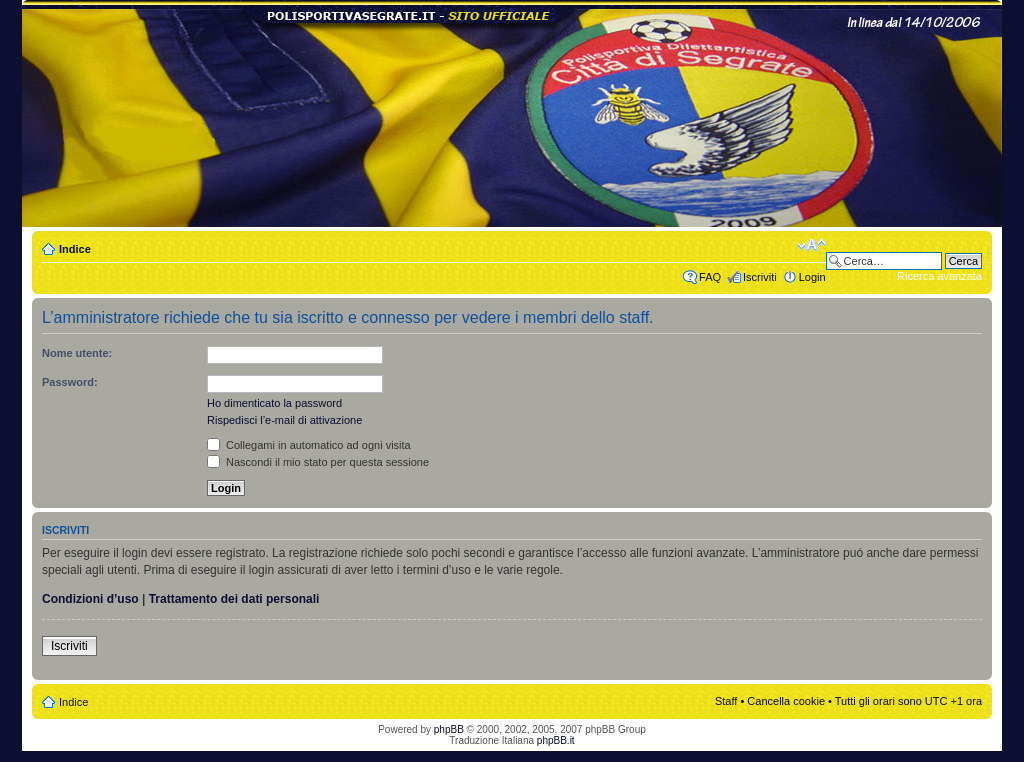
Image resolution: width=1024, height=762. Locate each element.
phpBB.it (556, 740)
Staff (726, 701)
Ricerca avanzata (939, 276)
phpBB (449, 729)
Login (812, 277)
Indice (75, 249)
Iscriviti (760, 277)
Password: (70, 382)
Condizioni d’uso (90, 599)
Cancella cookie (786, 701)
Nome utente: (77, 353)
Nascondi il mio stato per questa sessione (318, 462)
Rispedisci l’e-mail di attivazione (284, 420)
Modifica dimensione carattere (811, 245)
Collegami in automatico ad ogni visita (309, 445)
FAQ (710, 277)
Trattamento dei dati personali (234, 599)
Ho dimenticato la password (274, 403)
